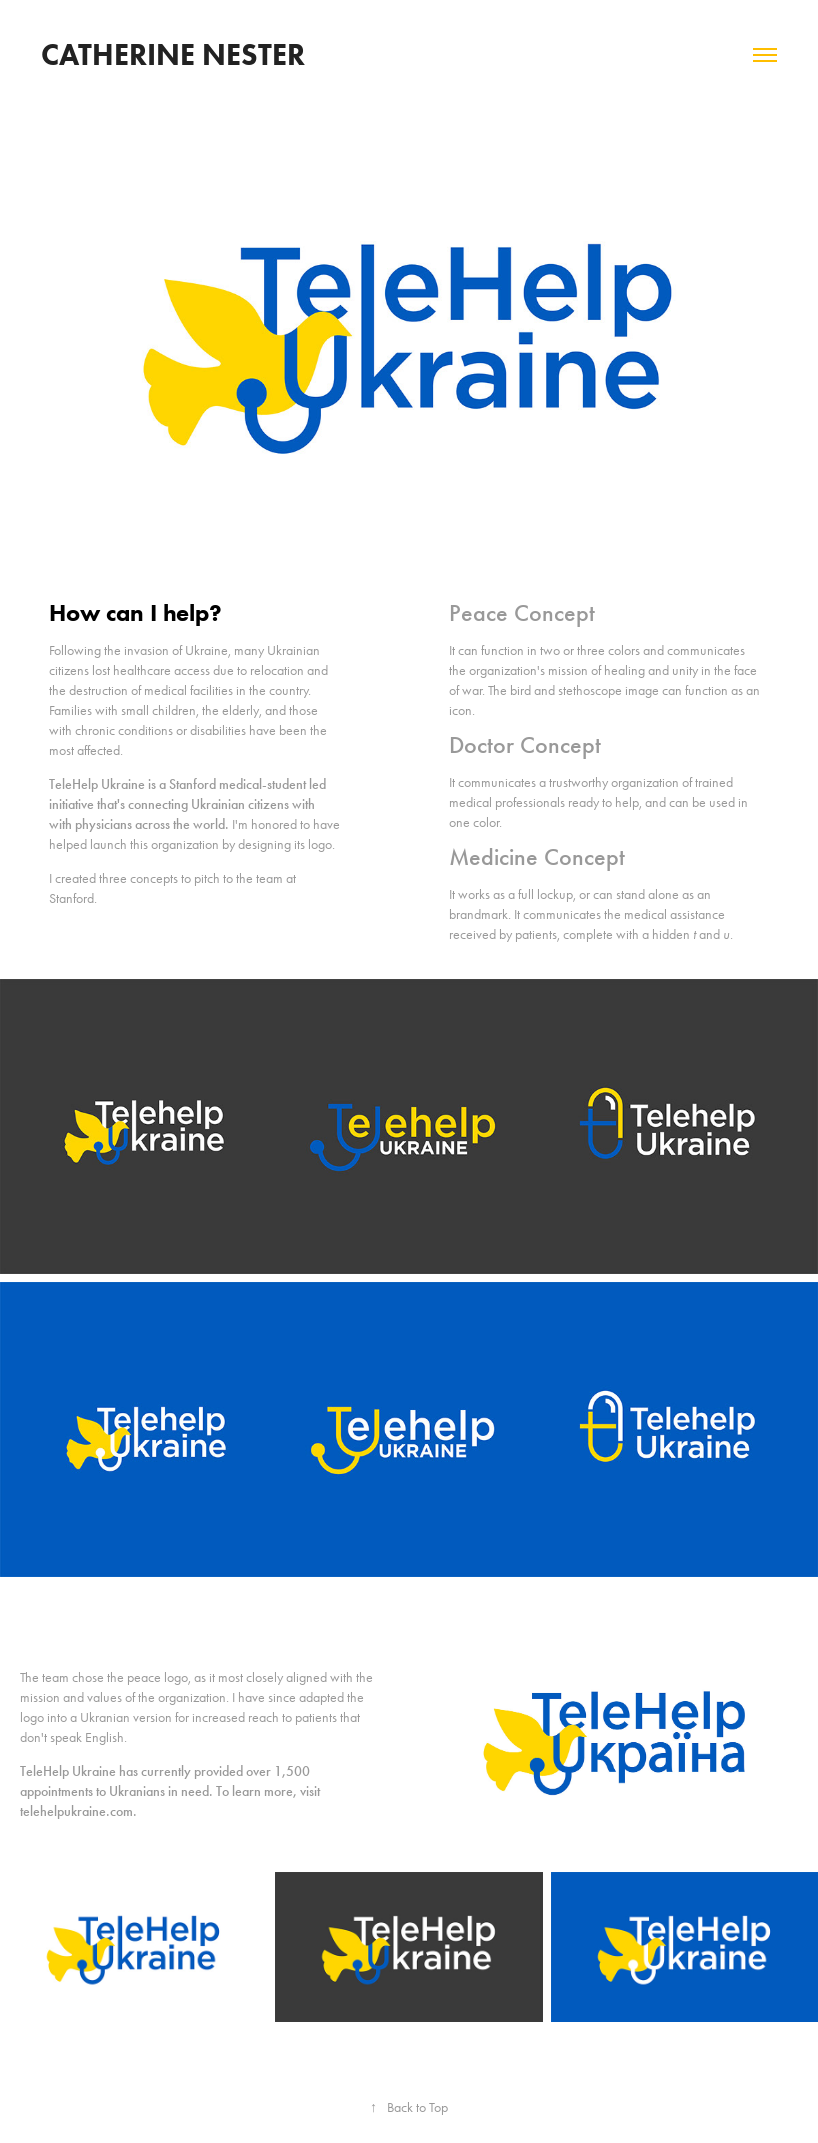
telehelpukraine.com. (80, 1811)
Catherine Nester (173, 54)
